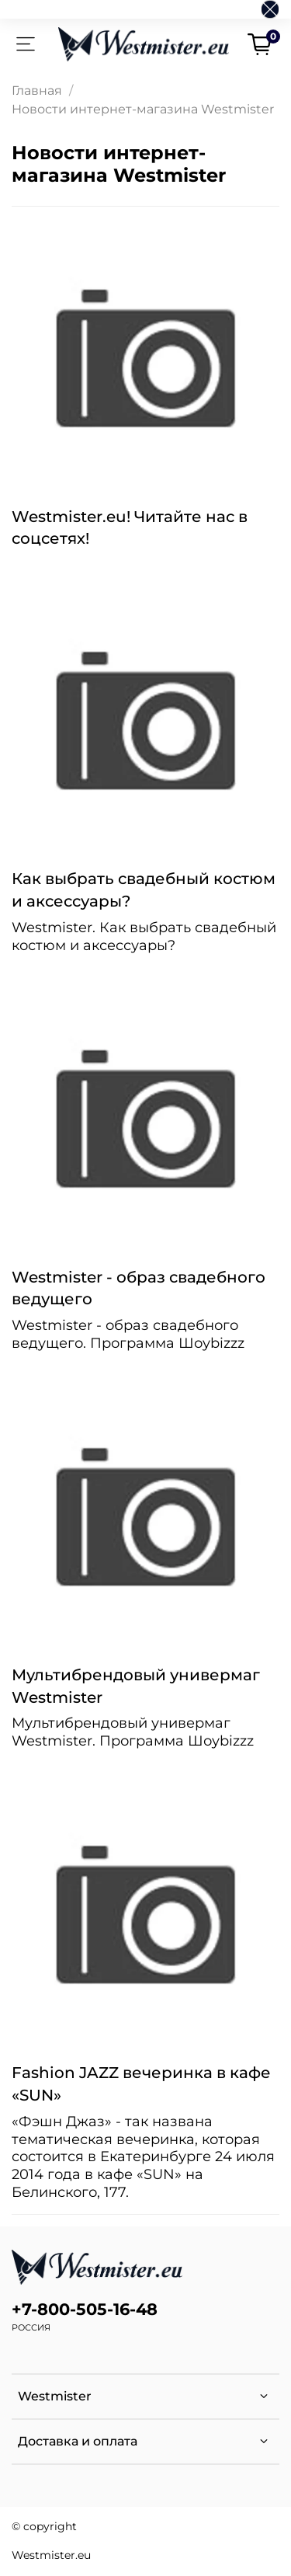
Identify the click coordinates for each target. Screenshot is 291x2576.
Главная (37, 90)
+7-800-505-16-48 (85, 2309)
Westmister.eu (51, 2555)
